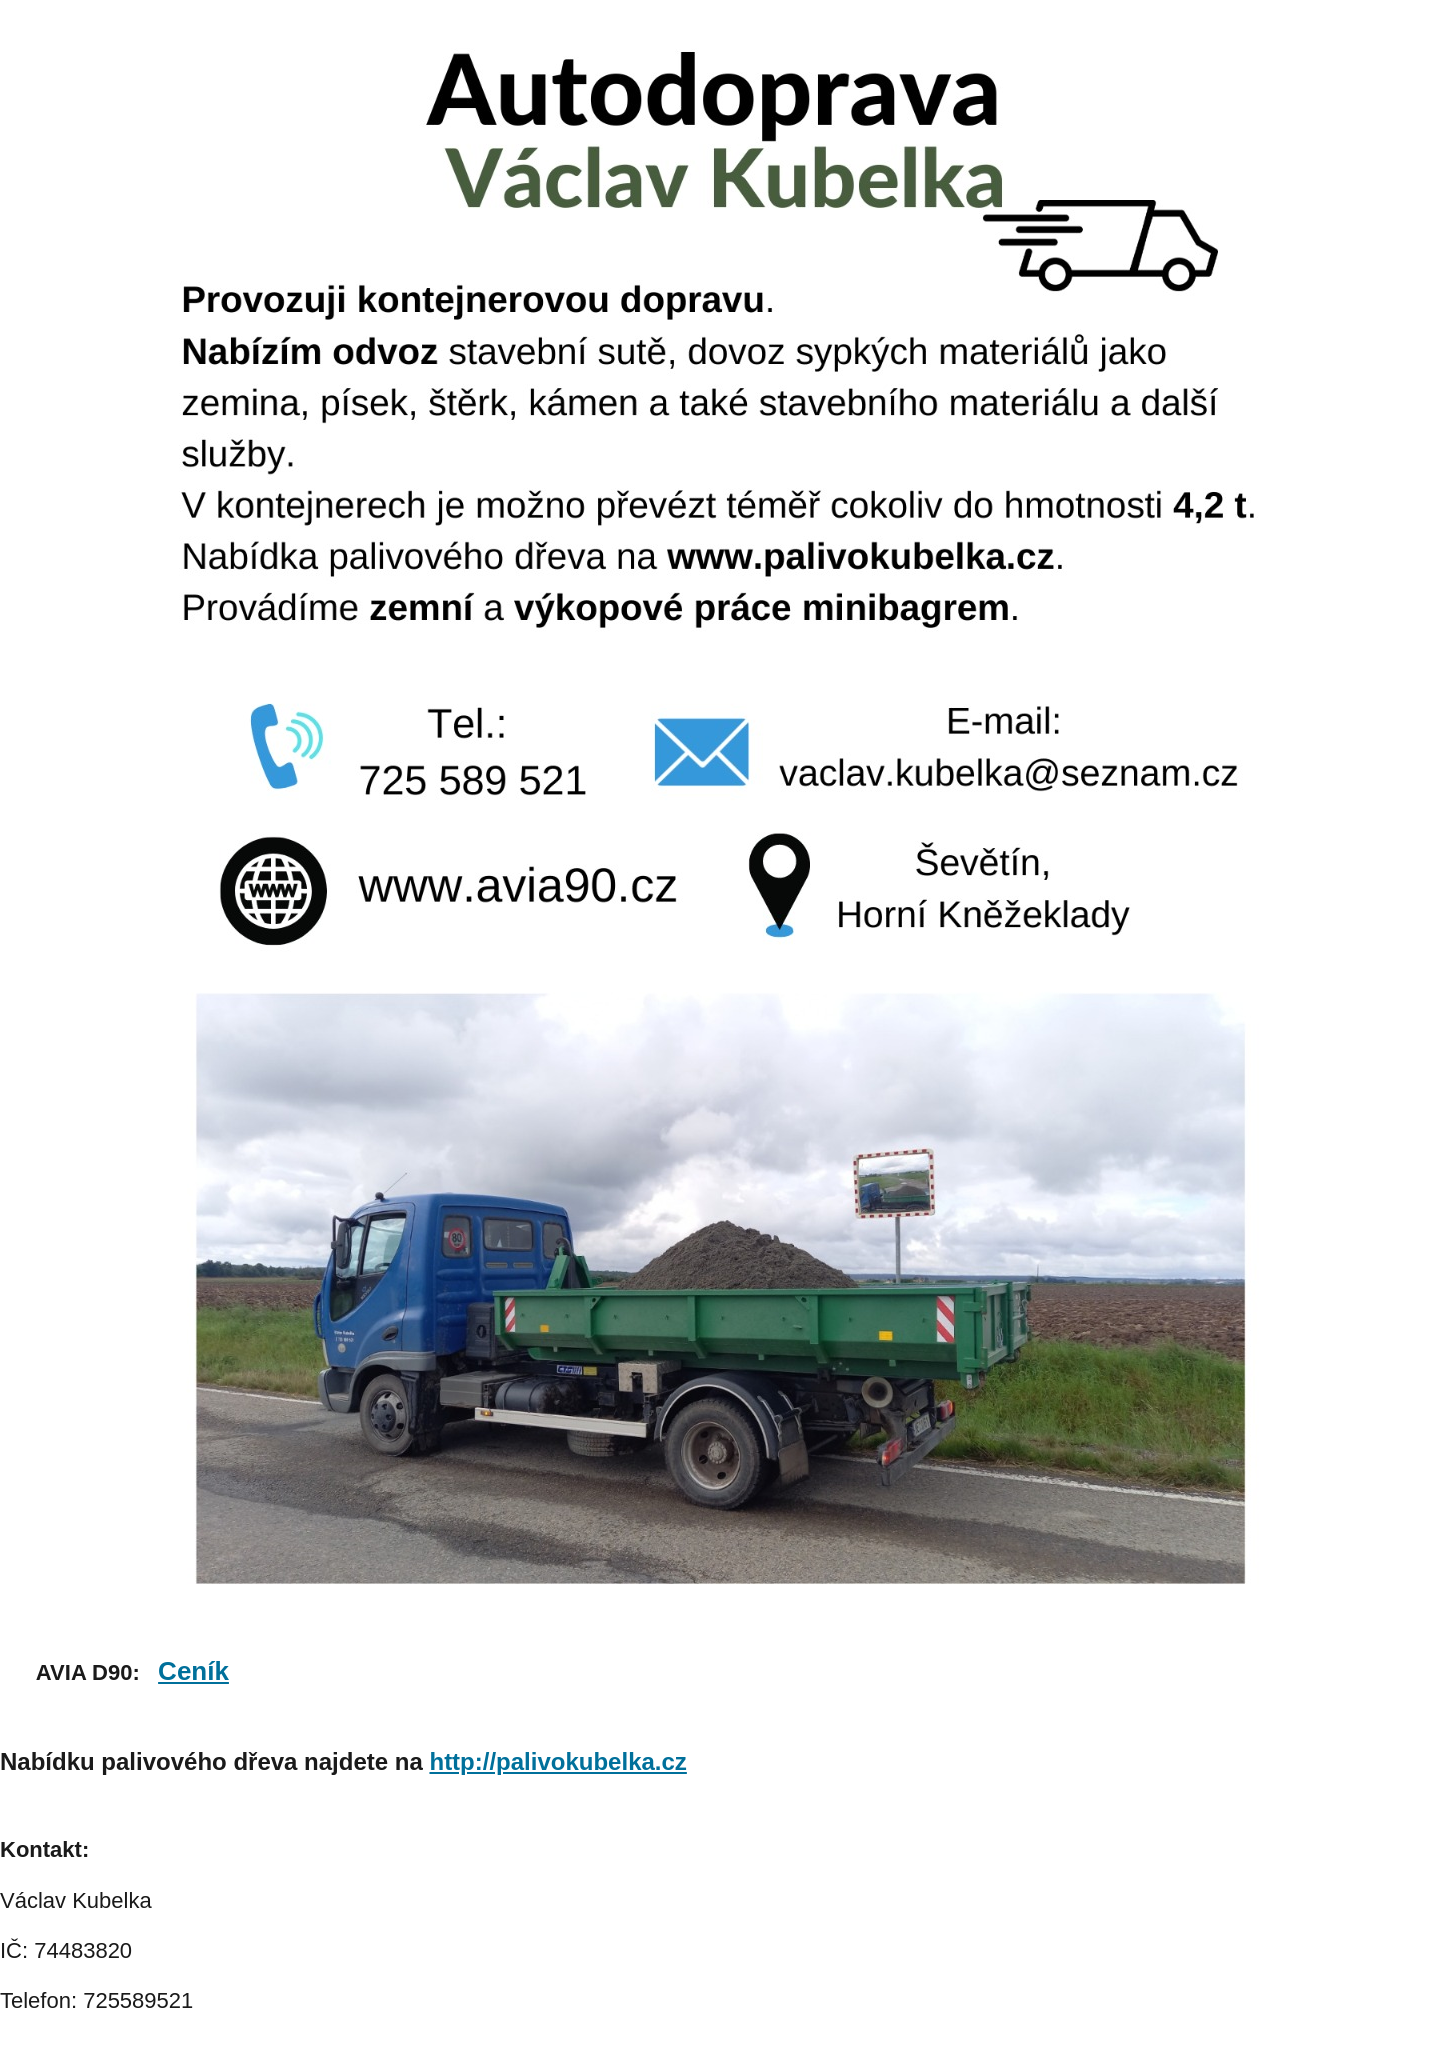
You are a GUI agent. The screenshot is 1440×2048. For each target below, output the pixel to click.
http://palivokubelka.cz (557, 1761)
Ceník (193, 1671)
